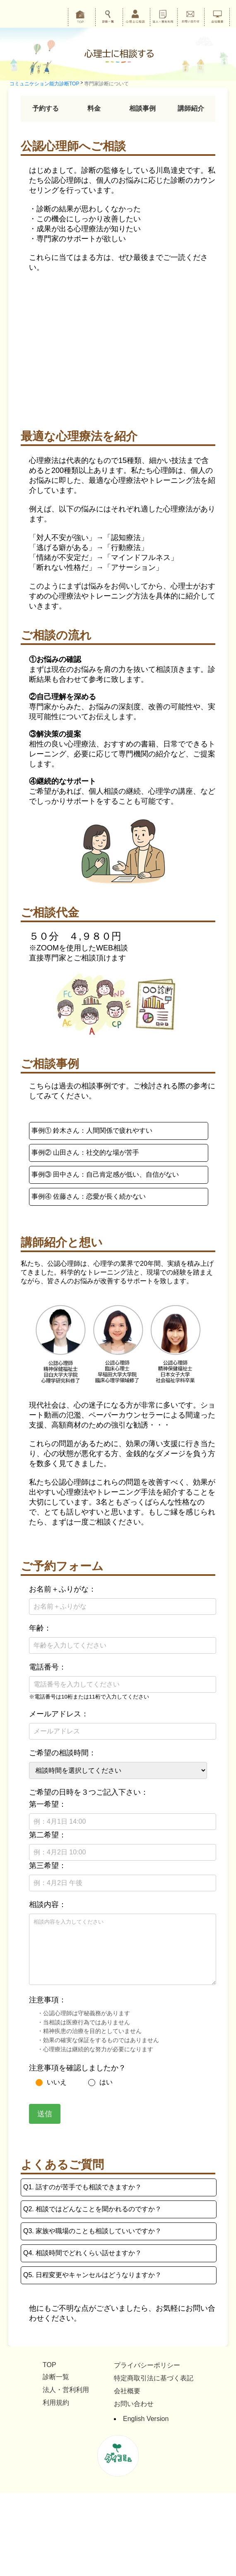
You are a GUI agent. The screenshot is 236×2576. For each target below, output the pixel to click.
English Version (146, 2418)
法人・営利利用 (66, 2389)
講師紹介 (191, 108)
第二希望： (47, 1835)
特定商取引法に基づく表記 (153, 2378)
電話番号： (47, 1667)
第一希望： (47, 1804)
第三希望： (47, 1865)
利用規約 (56, 2402)
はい (100, 2082)
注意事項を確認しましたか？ (77, 2068)
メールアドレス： (59, 1714)
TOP (49, 2364)
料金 (94, 108)
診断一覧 (56, 2376)
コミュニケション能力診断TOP (44, 84)
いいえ (51, 2082)
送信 (44, 2114)
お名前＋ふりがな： (62, 1589)
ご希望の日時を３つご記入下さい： (88, 1792)
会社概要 (127, 2390)
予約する (45, 108)
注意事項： (47, 2000)
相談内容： (47, 1904)
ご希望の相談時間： (62, 1753)
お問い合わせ (134, 2403)
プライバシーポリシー (147, 2365)
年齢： (40, 1628)
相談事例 (142, 108)
